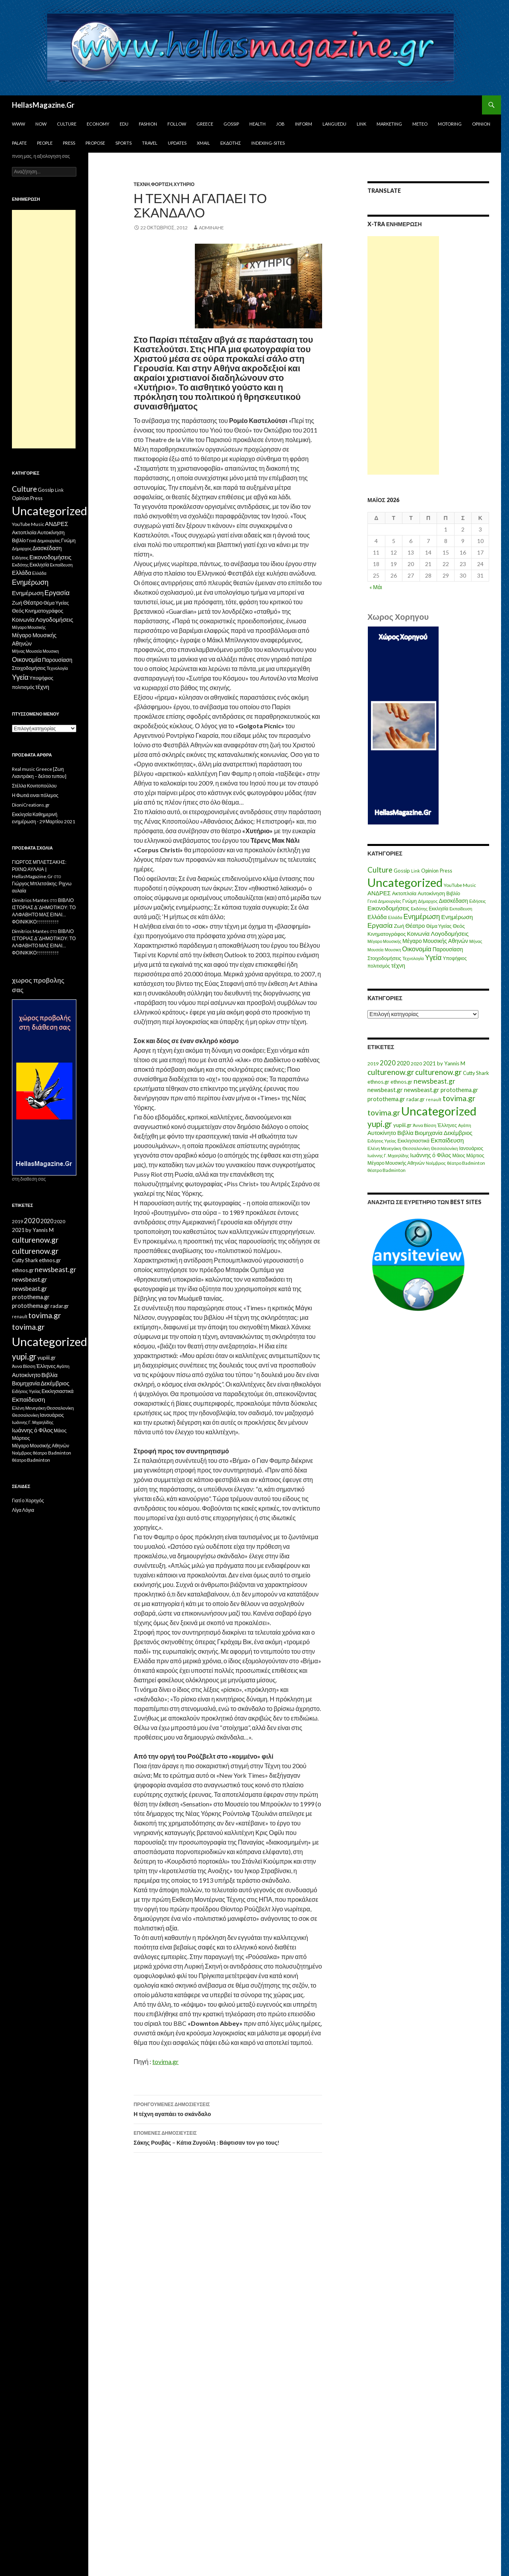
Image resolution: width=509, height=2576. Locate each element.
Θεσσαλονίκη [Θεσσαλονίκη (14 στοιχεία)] (444, 1148)
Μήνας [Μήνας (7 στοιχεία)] (475, 941)
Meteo (419, 123)
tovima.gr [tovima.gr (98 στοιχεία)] (459, 1098)
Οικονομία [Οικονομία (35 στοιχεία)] (416, 948)
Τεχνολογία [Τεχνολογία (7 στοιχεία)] (413, 958)
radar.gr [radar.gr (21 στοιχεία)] (415, 1099)
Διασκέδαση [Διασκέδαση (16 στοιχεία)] (453, 900)
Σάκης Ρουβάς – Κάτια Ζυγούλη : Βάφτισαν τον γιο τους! (228, 2137)
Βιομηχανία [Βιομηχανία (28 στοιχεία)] (429, 1132)
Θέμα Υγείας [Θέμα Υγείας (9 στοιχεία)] (439, 926)
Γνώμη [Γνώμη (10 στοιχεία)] (409, 901)
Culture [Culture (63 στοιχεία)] (379, 869)
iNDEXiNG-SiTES (268, 142)
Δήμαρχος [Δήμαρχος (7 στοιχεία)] (428, 901)
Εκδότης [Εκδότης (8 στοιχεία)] (419, 908)
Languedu (334, 123)
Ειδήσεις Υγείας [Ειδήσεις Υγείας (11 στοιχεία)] (381, 1140)
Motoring (450, 123)
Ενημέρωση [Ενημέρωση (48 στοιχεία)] (422, 916)
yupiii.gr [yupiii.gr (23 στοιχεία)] (402, 1125)
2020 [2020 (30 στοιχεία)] (403, 1063)
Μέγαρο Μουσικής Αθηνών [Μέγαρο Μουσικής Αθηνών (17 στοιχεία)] (435, 940)
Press (69, 142)
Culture (66, 123)
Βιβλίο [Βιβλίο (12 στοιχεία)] (453, 893)
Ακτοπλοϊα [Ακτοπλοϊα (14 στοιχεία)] (404, 893)
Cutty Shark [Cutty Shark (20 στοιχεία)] (476, 1073)
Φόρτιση (162, 184)
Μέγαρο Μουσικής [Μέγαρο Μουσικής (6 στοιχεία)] (384, 941)
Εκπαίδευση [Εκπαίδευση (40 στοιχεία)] (447, 1140)
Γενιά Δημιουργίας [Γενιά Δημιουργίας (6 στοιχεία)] (384, 901)
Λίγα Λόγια (23, 1510)
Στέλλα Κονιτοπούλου (34, 786)
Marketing (389, 123)
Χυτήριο (183, 184)
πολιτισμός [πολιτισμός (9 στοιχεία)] (378, 966)
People (44, 142)
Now (41, 123)
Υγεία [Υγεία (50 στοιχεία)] (433, 957)
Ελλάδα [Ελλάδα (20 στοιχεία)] (377, 917)
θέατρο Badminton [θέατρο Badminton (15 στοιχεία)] (466, 1163)
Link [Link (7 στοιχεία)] (415, 870)
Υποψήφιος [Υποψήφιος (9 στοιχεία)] (454, 958)
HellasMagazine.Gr (43, 105)
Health (257, 123)
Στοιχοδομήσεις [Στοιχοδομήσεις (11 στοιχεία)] (384, 958)
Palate (19, 142)
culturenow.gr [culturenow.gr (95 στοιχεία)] (390, 1072)
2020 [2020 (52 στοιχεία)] (388, 1063)
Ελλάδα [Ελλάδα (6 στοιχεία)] (395, 917)
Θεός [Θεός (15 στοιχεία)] (459, 926)
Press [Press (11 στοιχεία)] (446, 871)
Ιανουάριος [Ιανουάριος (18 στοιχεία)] (471, 1148)
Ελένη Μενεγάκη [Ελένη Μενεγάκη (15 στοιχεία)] (384, 1148)
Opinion (481, 123)
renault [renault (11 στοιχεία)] (433, 1099)
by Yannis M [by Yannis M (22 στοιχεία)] (451, 1063)
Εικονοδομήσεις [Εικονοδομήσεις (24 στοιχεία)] (388, 908)
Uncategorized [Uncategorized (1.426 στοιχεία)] (405, 882)
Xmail (203, 142)
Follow (176, 123)
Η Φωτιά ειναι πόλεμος (35, 795)
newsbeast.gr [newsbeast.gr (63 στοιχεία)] (434, 1081)
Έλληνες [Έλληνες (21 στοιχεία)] (447, 1125)
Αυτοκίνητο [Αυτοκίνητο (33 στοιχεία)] (381, 1132)
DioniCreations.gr (31, 805)
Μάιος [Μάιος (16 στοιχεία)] (458, 1155)
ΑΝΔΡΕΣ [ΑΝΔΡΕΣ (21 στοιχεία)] (379, 893)
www (18, 123)
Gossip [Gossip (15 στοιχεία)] (402, 870)
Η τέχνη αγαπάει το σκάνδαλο (228, 2108)
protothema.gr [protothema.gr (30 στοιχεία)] (459, 1089)
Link (361, 123)
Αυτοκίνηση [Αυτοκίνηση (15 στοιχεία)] (431, 893)
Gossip (231, 123)
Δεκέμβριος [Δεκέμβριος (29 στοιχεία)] (458, 1132)
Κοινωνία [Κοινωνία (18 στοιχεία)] (418, 933)
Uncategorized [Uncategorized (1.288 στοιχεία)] (438, 1111)
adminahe (211, 228)
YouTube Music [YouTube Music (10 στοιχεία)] (460, 885)
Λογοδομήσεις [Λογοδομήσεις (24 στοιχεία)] (449, 933)
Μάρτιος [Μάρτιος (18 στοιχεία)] (475, 1155)
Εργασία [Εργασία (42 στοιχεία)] (379, 925)
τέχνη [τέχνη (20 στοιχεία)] (398, 965)
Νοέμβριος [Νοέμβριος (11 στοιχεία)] (436, 1163)
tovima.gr (165, 2061)
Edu (124, 123)
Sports (123, 142)
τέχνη (142, 184)
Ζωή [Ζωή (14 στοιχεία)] (399, 926)
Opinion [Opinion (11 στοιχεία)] (430, 871)
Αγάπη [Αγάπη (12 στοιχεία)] (464, 1125)
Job (280, 123)
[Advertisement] (403, 355)
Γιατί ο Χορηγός (28, 1500)
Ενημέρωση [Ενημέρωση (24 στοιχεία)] (457, 916)
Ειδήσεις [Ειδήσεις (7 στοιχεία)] (477, 901)
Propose (95, 142)
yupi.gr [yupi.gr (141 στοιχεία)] (379, 1124)
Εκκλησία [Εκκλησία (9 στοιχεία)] (438, 909)
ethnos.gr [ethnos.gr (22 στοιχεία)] (378, 1082)
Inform (303, 123)
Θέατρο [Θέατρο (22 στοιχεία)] (415, 925)
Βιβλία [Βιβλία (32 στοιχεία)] (405, 1132)
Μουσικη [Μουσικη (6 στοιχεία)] (393, 949)
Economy (98, 123)
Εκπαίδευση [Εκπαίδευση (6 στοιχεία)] (460, 908)
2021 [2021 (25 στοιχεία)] (429, 1063)
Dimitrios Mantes (30, 900)
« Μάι (375, 587)
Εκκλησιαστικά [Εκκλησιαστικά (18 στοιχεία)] (414, 1141)
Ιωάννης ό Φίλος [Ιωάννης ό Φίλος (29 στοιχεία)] (430, 1155)
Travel (149, 142)
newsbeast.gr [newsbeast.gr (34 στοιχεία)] (385, 1089)
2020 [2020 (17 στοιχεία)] (416, 1064)
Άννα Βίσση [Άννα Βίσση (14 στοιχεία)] (424, 1125)
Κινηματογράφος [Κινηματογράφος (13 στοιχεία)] (386, 934)
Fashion (148, 123)
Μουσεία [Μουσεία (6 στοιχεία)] (375, 949)
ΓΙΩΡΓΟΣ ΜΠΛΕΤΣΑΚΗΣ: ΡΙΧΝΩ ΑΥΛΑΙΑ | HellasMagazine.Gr (39, 869)
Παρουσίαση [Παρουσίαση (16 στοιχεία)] (448, 949)
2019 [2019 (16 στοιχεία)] (373, 1064)
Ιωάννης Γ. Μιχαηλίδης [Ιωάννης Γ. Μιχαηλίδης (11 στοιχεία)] (388, 1155)
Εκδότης (230, 142)
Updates (177, 142)
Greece (204, 123)
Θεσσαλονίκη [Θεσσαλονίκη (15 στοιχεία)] (416, 1148)
